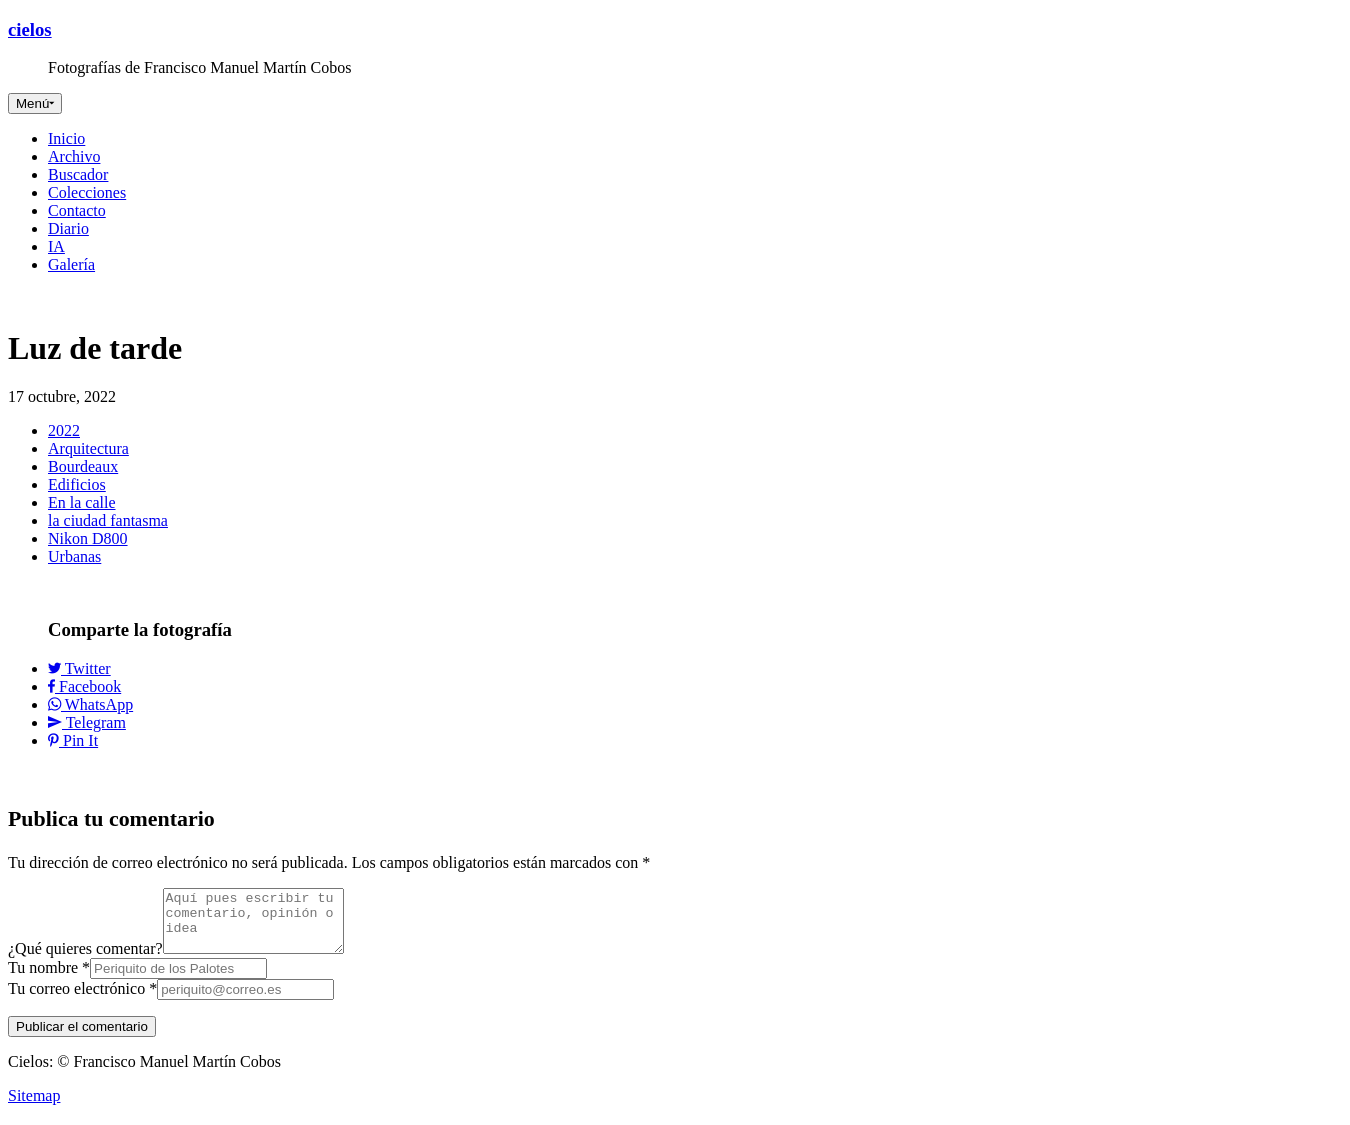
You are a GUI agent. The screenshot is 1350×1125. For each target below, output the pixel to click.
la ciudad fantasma (108, 520)
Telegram (87, 722)
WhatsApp (90, 704)
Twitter (79, 668)
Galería (71, 264)
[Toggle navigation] (35, 103)
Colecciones (87, 192)
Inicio (66, 138)
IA (56, 246)
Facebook (84, 686)
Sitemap (34, 1107)
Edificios (77, 484)
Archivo (74, 156)
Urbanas (74, 556)
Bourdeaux (83, 466)
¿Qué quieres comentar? (85, 960)
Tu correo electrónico (82, 1000)
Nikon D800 (88, 538)
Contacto (77, 210)
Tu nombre (49, 979)
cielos (30, 29)
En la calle (82, 502)
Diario (68, 228)
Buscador (78, 174)
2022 (64, 430)
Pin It (73, 740)
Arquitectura (88, 448)
